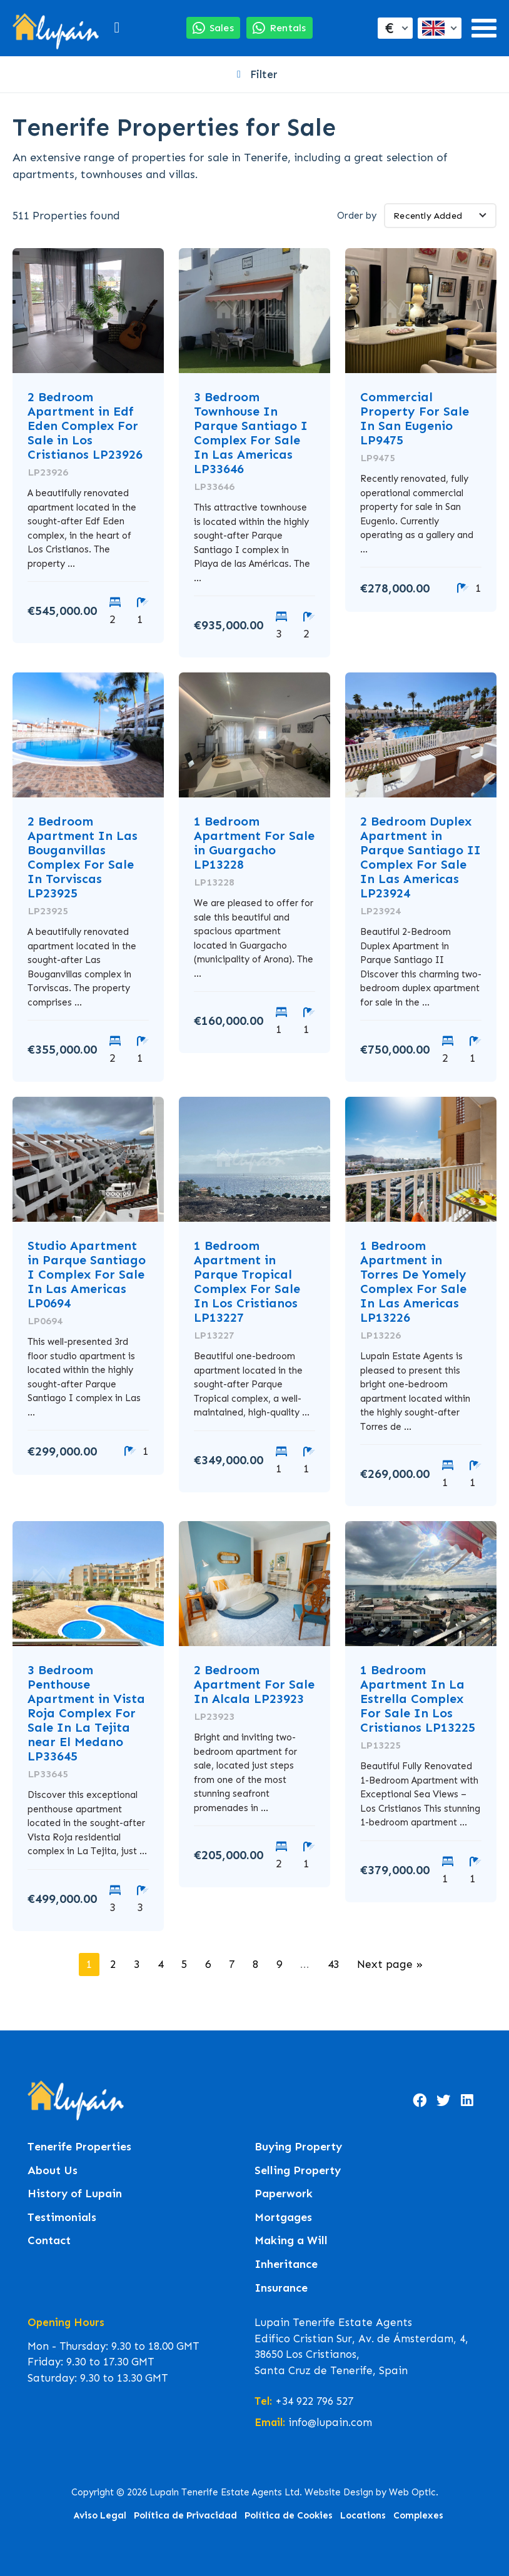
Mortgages (283, 2217)
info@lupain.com (330, 2422)
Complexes (418, 2515)
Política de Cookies (288, 2515)
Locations (363, 2515)
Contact (49, 2240)
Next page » (390, 1964)
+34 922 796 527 (314, 2401)
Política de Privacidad (185, 2515)
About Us (53, 2170)
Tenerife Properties (79, 2147)
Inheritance (286, 2264)
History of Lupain (75, 2193)
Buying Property (298, 2147)
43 (333, 1964)
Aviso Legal (100, 2515)
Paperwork (283, 2193)
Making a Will (291, 2240)
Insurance (281, 2288)
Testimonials (62, 2217)
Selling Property (297, 2170)
